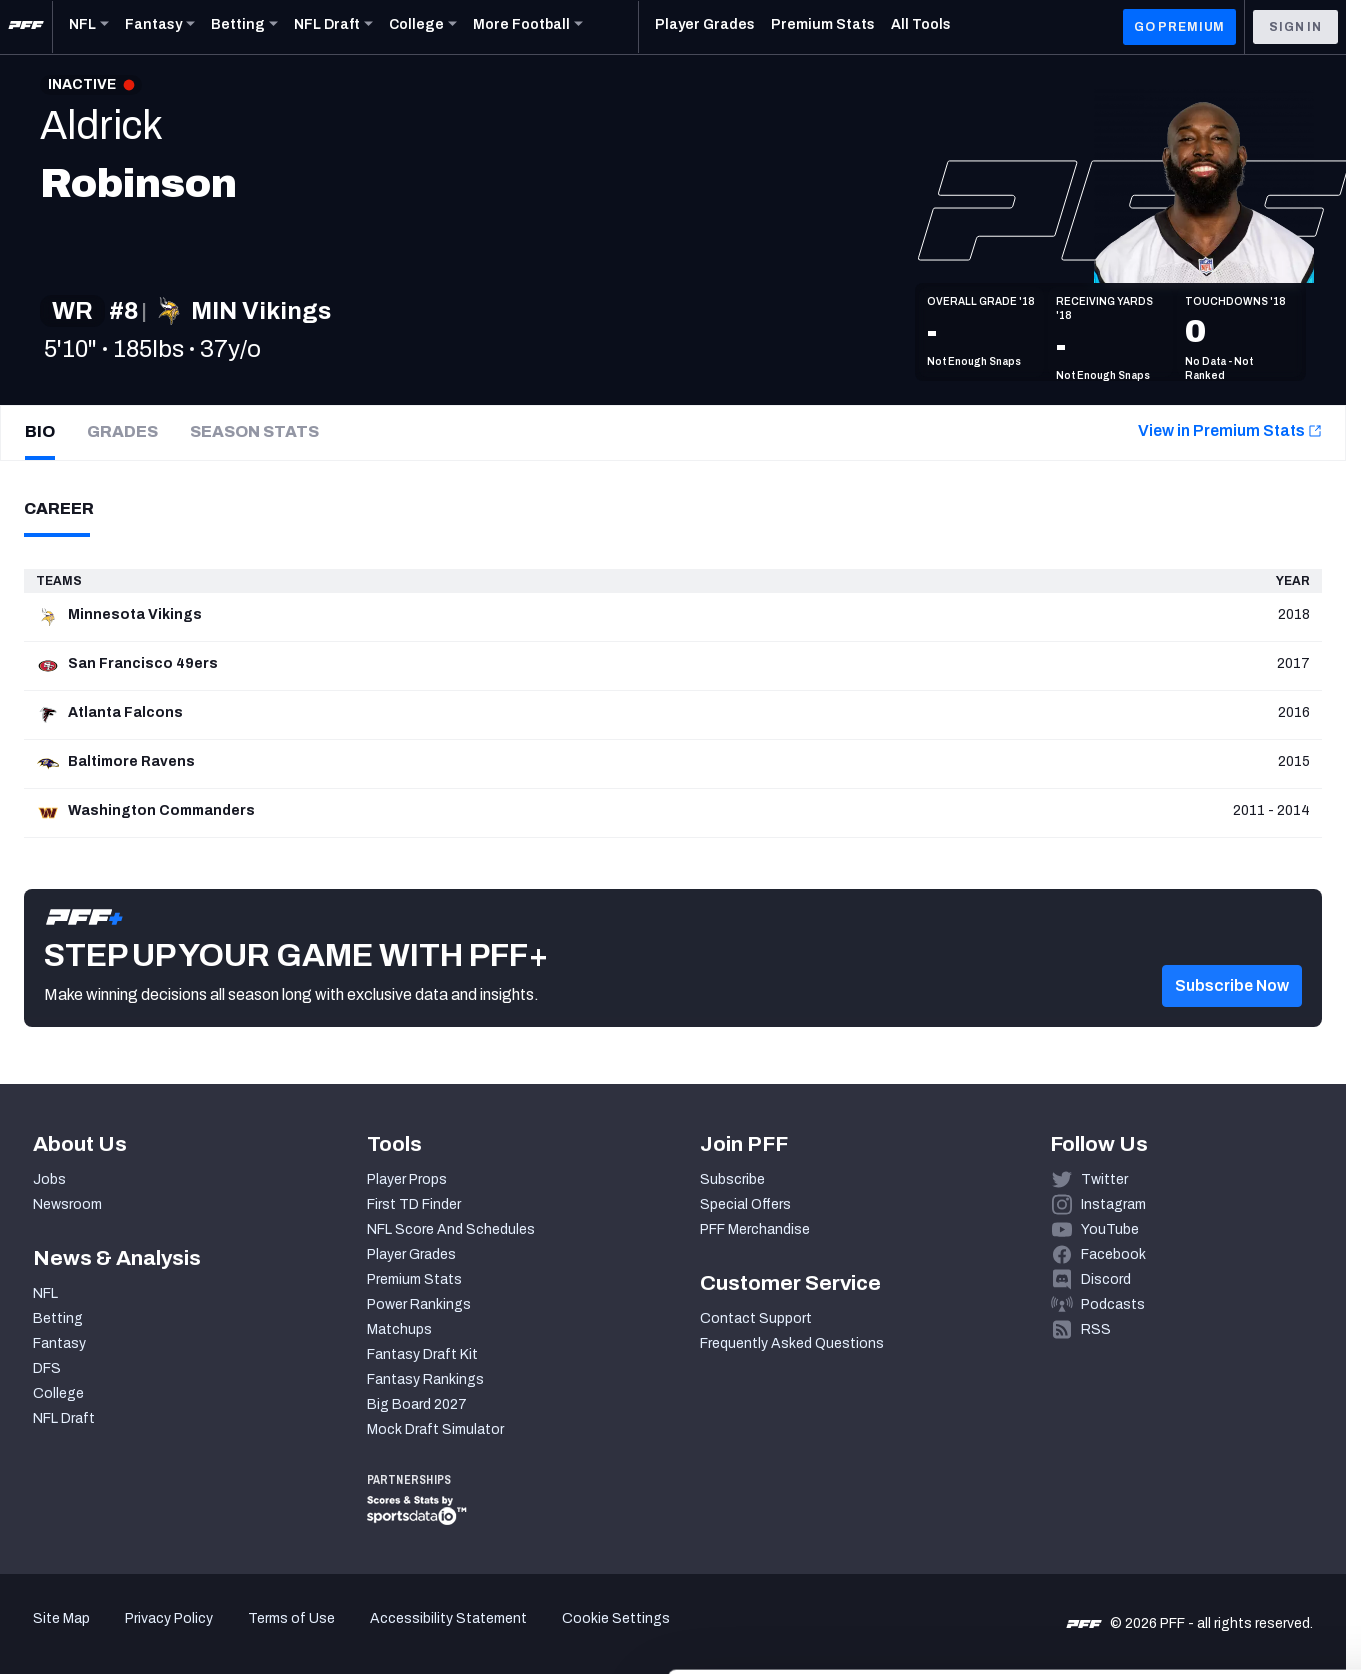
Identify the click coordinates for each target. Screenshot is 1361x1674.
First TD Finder (414, 1204)
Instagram (1113, 1204)
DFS (47, 1368)
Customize (1195, 1549)
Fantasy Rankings (425, 1379)
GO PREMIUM (1179, 27)
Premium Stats (414, 1279)
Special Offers (745, 1204)
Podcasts (1113, 1304)
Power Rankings (419, 1304)
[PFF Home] (26, 27)
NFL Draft (64, 1418)
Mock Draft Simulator (435, 1429)
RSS (1096, 1329)
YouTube (1110, 1229)
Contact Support (756, 1318)
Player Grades (411, 1254)
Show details (308, 1634)
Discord (1106, 1279)
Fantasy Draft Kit (422, 1354)
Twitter (1104, 1179)
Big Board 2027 (417, 1404)
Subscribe (732, 1179)
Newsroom (67, 1204)
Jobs (49, 1179)
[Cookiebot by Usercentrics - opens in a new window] (129, 1635)
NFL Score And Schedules (451, 1229)
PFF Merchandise (755, 1229)
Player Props (407, 1179)
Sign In (1295, 27)
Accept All (1194, 1490)
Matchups (399, 1329)
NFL (45, 1293)
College (58, 1393)
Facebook (1113, 1254)
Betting (58, 1318)
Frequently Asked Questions (792, 1343)
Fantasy (59, 1343)
